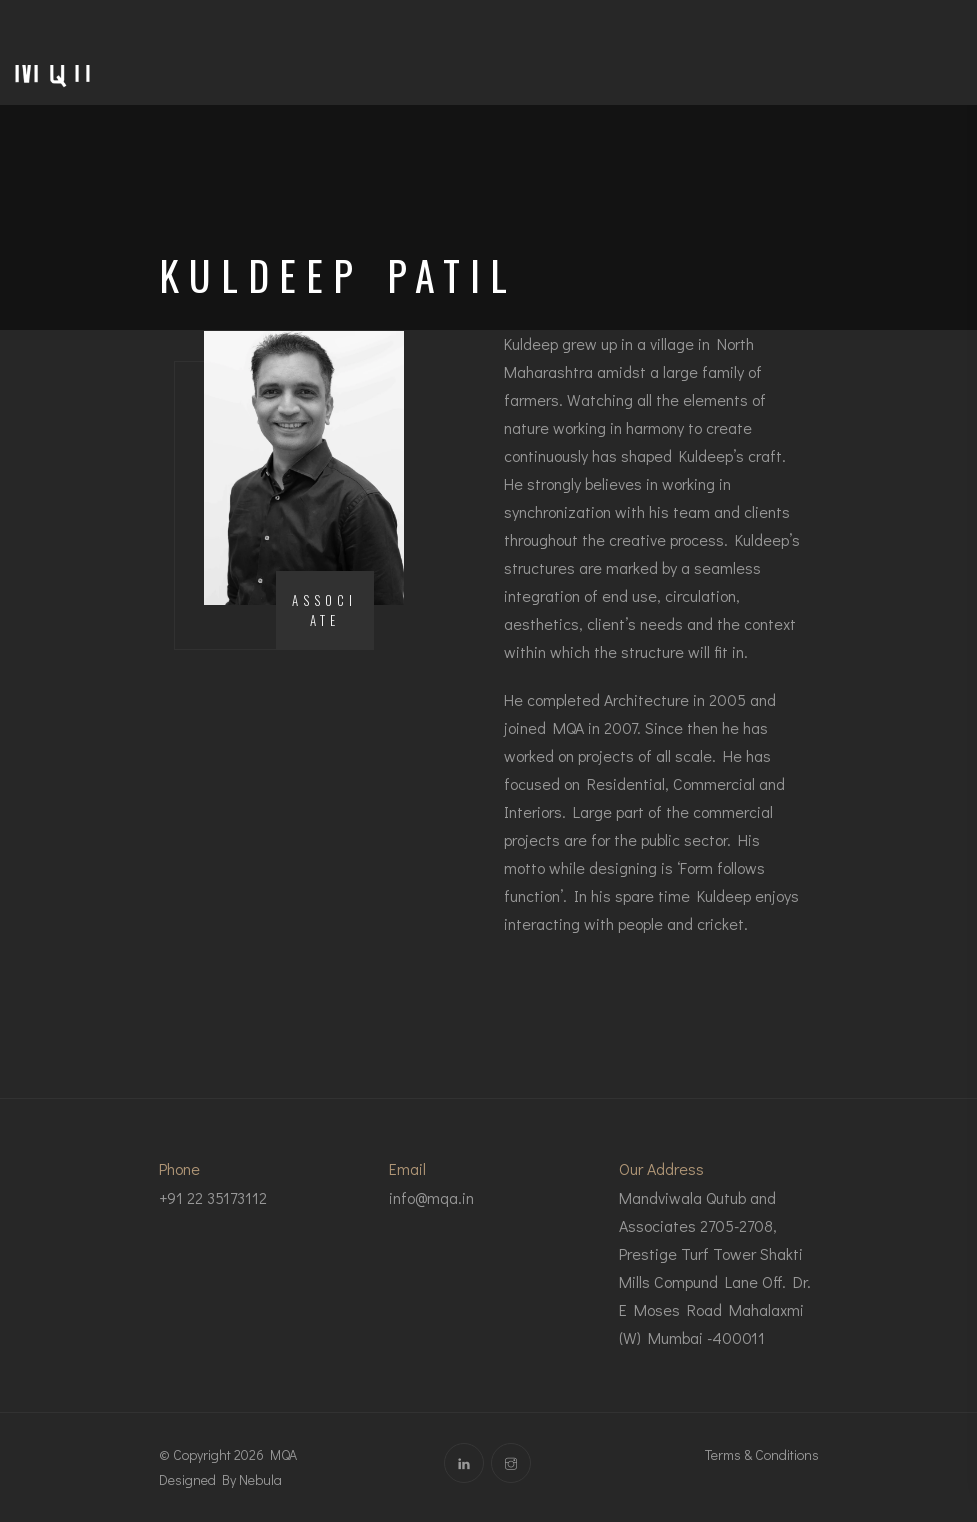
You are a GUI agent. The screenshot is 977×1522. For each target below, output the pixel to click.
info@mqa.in (431, 1197)
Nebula (260, 1479)
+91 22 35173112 (213, 1197)
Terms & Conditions (762, 1454)
